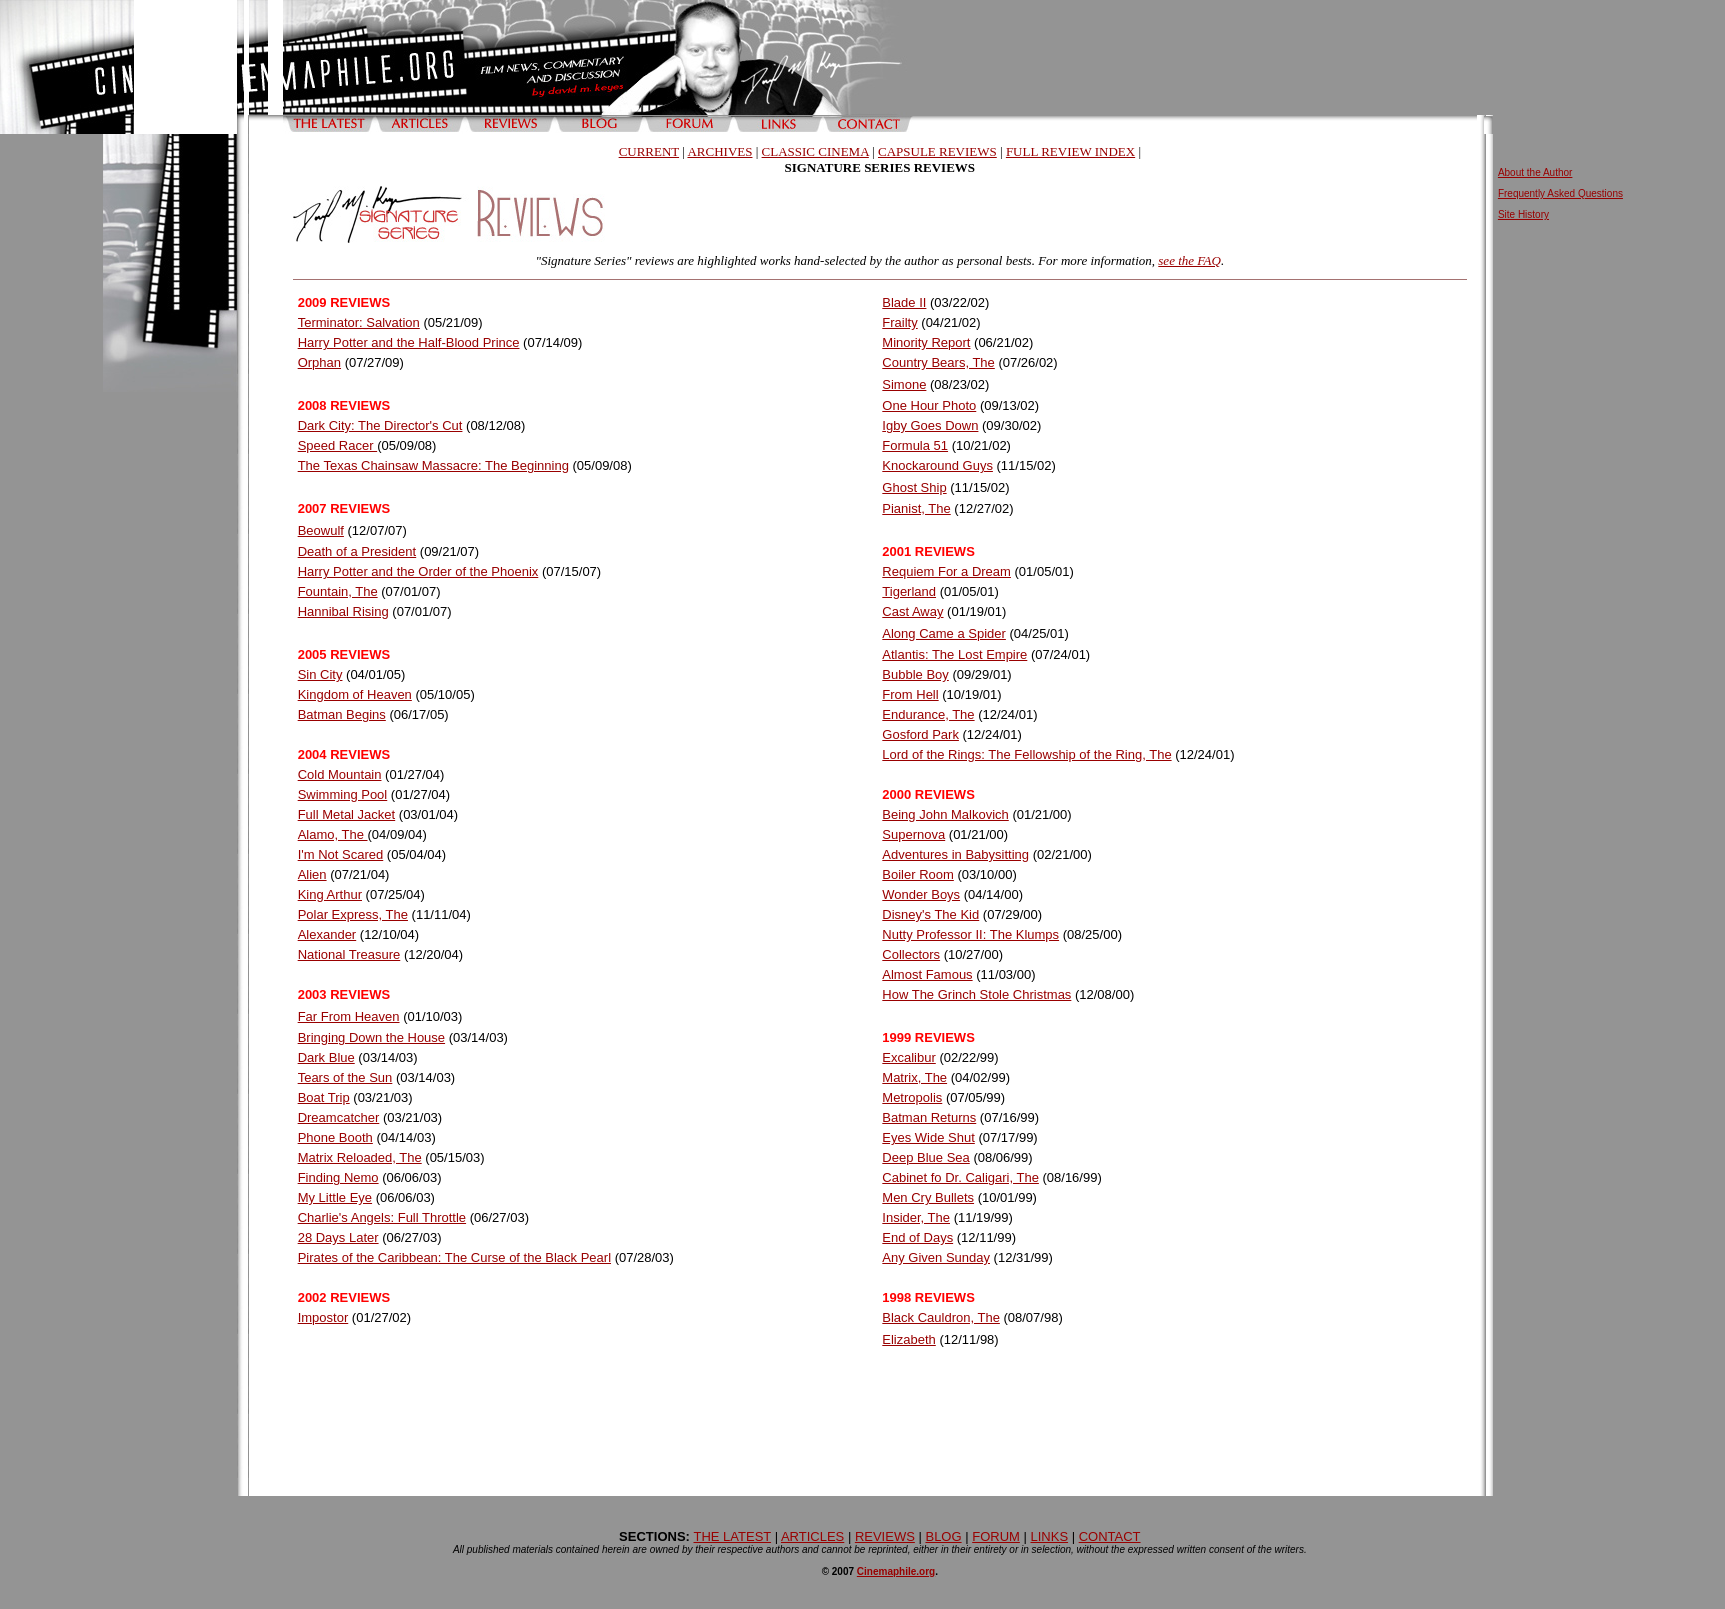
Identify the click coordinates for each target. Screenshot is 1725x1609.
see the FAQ (1189, 260)
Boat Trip (324, 1097)
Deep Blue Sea (925, 1157)
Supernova (913, 834)
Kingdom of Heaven (355, 694)
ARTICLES (812, 1536)
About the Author (1535, 172)
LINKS (1049, 1536)
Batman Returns (929, 1117)
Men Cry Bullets (928, 1197)
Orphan (319, 362)
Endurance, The (928, 714)
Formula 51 (915, 445)
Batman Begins (342, 714)
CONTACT (1110, 1536)
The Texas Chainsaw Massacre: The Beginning (433, 465)
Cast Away (912, 611)
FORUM (996, 1536)
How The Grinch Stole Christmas (976, 994)
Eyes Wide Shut (928, 1137)
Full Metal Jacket (347, 814)
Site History (1523, 214)
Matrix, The (914, 1077)
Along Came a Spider (944, 633)
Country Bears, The (938, 362)
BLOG (943, 1536)
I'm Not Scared (341, 854)
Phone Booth (335, 1137)
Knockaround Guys (937, 465)
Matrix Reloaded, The (360, 1157)
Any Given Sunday (936, 1257)
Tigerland (909, 591)
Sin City (320, 674)
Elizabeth (908, 1339)
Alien (312, 874)
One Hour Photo (929, 405)
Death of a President (357, 551)
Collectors (911, 954)
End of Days (917, 1237)
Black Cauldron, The (941, 1317)
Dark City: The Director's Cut (380, 425)
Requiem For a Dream (946, 571)
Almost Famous (927, 974)
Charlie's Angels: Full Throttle (382, 1217)
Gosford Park (920, 734)
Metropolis (912, 1097)
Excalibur (908, 1057)
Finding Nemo (338, 1177)
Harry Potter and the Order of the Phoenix (418, 571)
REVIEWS (885, 1536)
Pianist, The (916, 508)
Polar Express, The (353, 914)
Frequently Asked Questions (1560, 193)
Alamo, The (333, 834)
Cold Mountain (340, 774)
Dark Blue (326, 1057)
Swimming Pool (343, 794)
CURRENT (649, 151)
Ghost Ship (914, 487)
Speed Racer (338, 445)
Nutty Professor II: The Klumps (970, 934)
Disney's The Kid (930, 914)
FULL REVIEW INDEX (1070, 151)
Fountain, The (338, 591)
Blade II (904, 302)
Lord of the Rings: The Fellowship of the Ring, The (1026, 754)
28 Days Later (338, 1237)
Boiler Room (918, 874)
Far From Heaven (349, 1016)
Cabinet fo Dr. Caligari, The (960, 1177)
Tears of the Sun (345, 1077)
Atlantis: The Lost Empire (954, 654)
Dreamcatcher (339, 1117)
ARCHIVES (719, 151)
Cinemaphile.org (896, 1571)
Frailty (899, 322)
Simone (904, 384)
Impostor (323, 1317)
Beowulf (321, 530)
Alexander (327, 934)
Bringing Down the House (371, 1037)
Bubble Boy (915, 674)
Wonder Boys (921, 894)
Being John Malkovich (945, 814)
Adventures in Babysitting (955, 854)
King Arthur (330, 894)
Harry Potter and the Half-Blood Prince (409, 342)
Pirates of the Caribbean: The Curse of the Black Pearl (454, 1257)
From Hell (910, 694)
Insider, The (916, 1217)
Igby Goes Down (930, 425)
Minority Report (926, 342)
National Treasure (349, 954)
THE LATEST (733, 1536)
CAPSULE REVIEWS (937, 151)
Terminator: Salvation (359, 322)
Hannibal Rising (343, 611)
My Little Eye (335, 1197)
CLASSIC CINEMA (815, 151)
